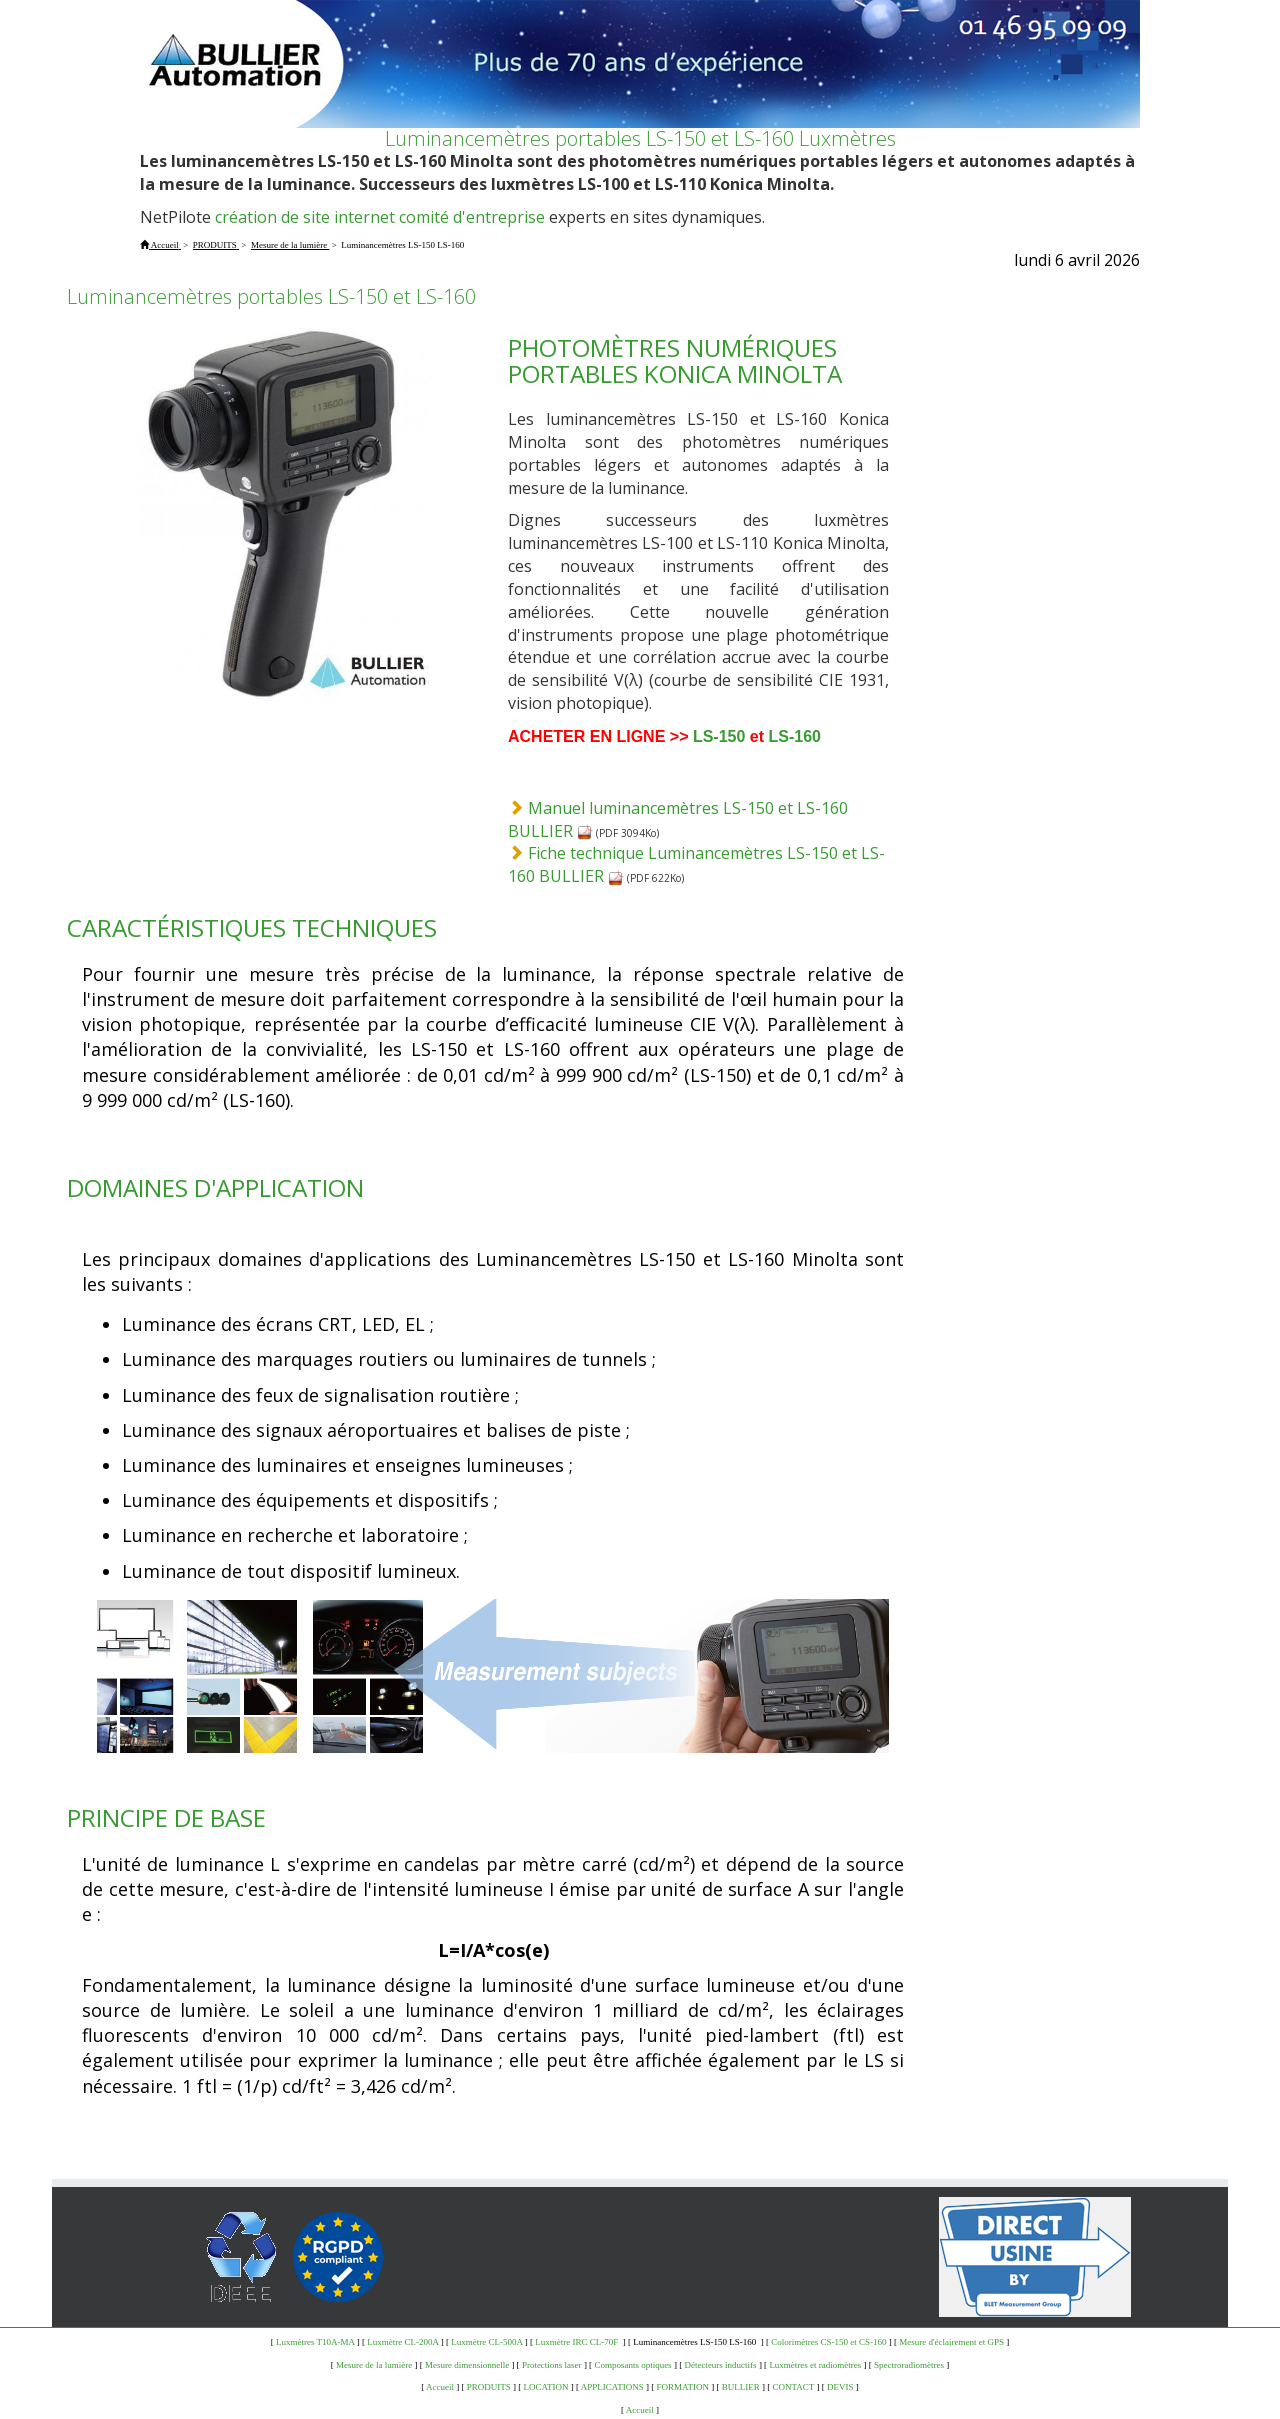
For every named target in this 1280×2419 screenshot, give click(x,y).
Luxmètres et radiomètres (815, 2365)
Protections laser (552, 2365)
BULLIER (741, 2387)
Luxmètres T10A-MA (315, 2342)
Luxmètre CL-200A (402, 2342)
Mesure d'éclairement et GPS (951, 2342)
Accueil (440, 2387)
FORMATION (683, 2387)
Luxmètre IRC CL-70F (577, 2342)
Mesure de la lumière (374, 2365)
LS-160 (795, 736)
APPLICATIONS (612, 2387)
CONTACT (794, 2387)
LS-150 (719, 736)
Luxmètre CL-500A (486, 2342)
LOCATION (546, 2387)
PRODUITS (489, 2387)
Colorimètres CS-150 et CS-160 (828, 2342)
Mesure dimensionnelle (467, 2365)
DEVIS (840, 2387)
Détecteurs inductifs (720, 2365)
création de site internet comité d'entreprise (380, 217)
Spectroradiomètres (909, 2365)
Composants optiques (632, 2365)
